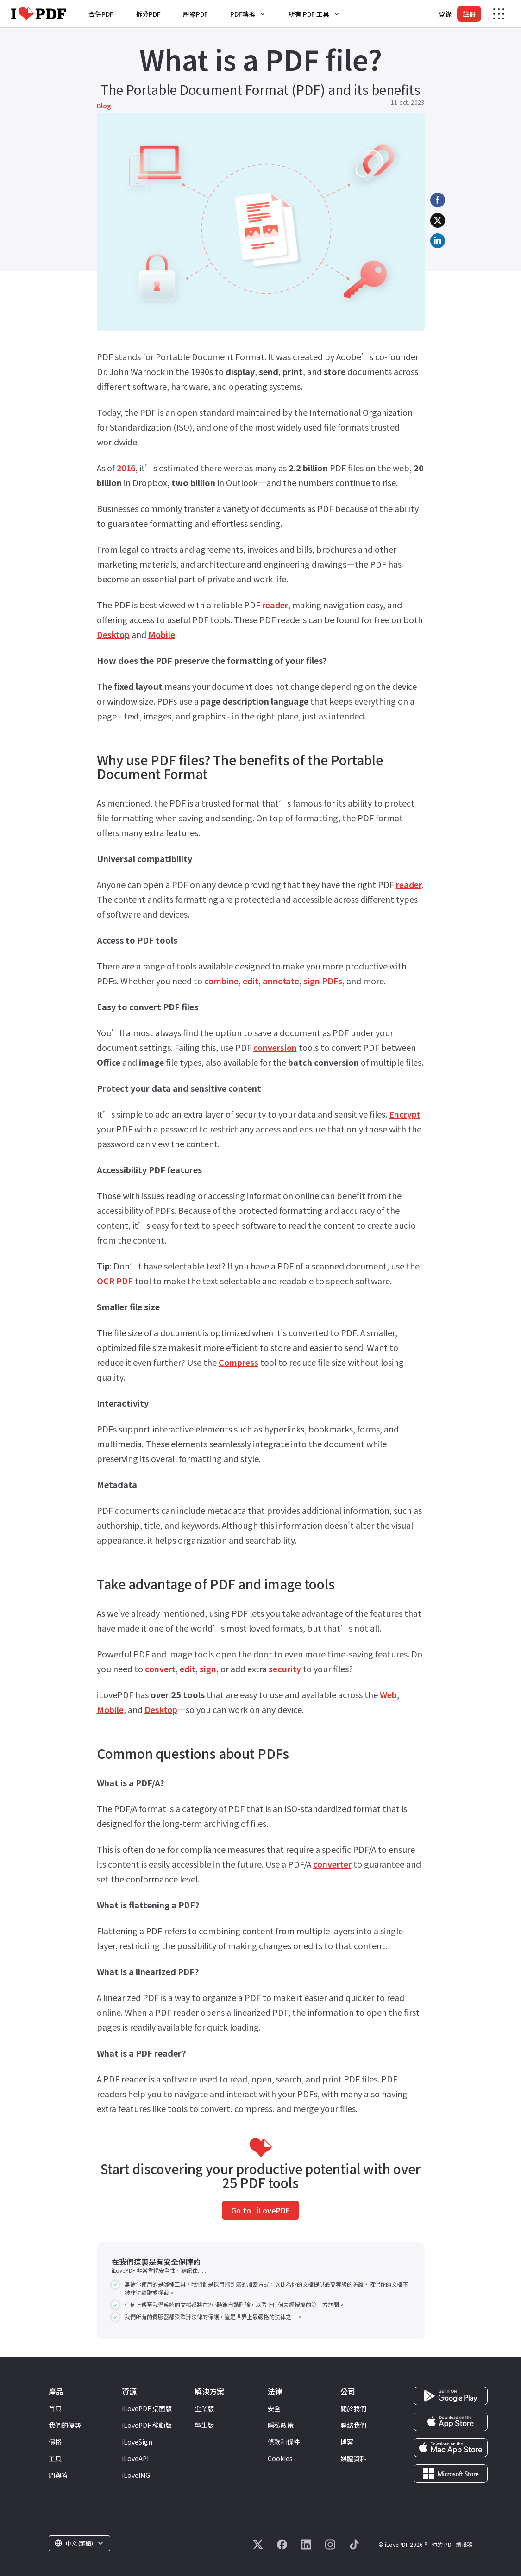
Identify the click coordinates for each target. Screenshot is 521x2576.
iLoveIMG (136, 2475)
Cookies (280, 2458)
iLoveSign (137, 2441)
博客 (346, 2441)
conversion (275, 1047)
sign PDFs (322, 981)
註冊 (469, 14)
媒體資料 (353, 2458)
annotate (281, 981)
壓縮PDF (195, 14)
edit (250, 981)
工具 (55, 2458)
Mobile (161, 634)
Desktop (113, 634)
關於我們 (353, 2408)
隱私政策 (281, 2425)
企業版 (204, 2408)
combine (221, 981)
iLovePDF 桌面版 (147, 2408)
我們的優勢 (65, 2425)
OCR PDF (115, 1281)
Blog (104, 105)
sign (208, 1669)
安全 (274, 2408)
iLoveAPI (135, 2458)
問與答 (58, 2475)
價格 (55, 2441)
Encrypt (404, 1114)
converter (332, 1864)
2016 (126, 468)
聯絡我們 (353, 2425)
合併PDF (100, 14)
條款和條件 (284, 2441)
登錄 (445, 14)
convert (160, 1669)
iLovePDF (272, 2210)
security (285, 1669)
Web (388, 1694)
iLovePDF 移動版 (147, 2425)
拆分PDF (148, 14)
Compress (238, 1362)
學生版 (204, 2425)
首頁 (55, 2408)
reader (275, 605)
